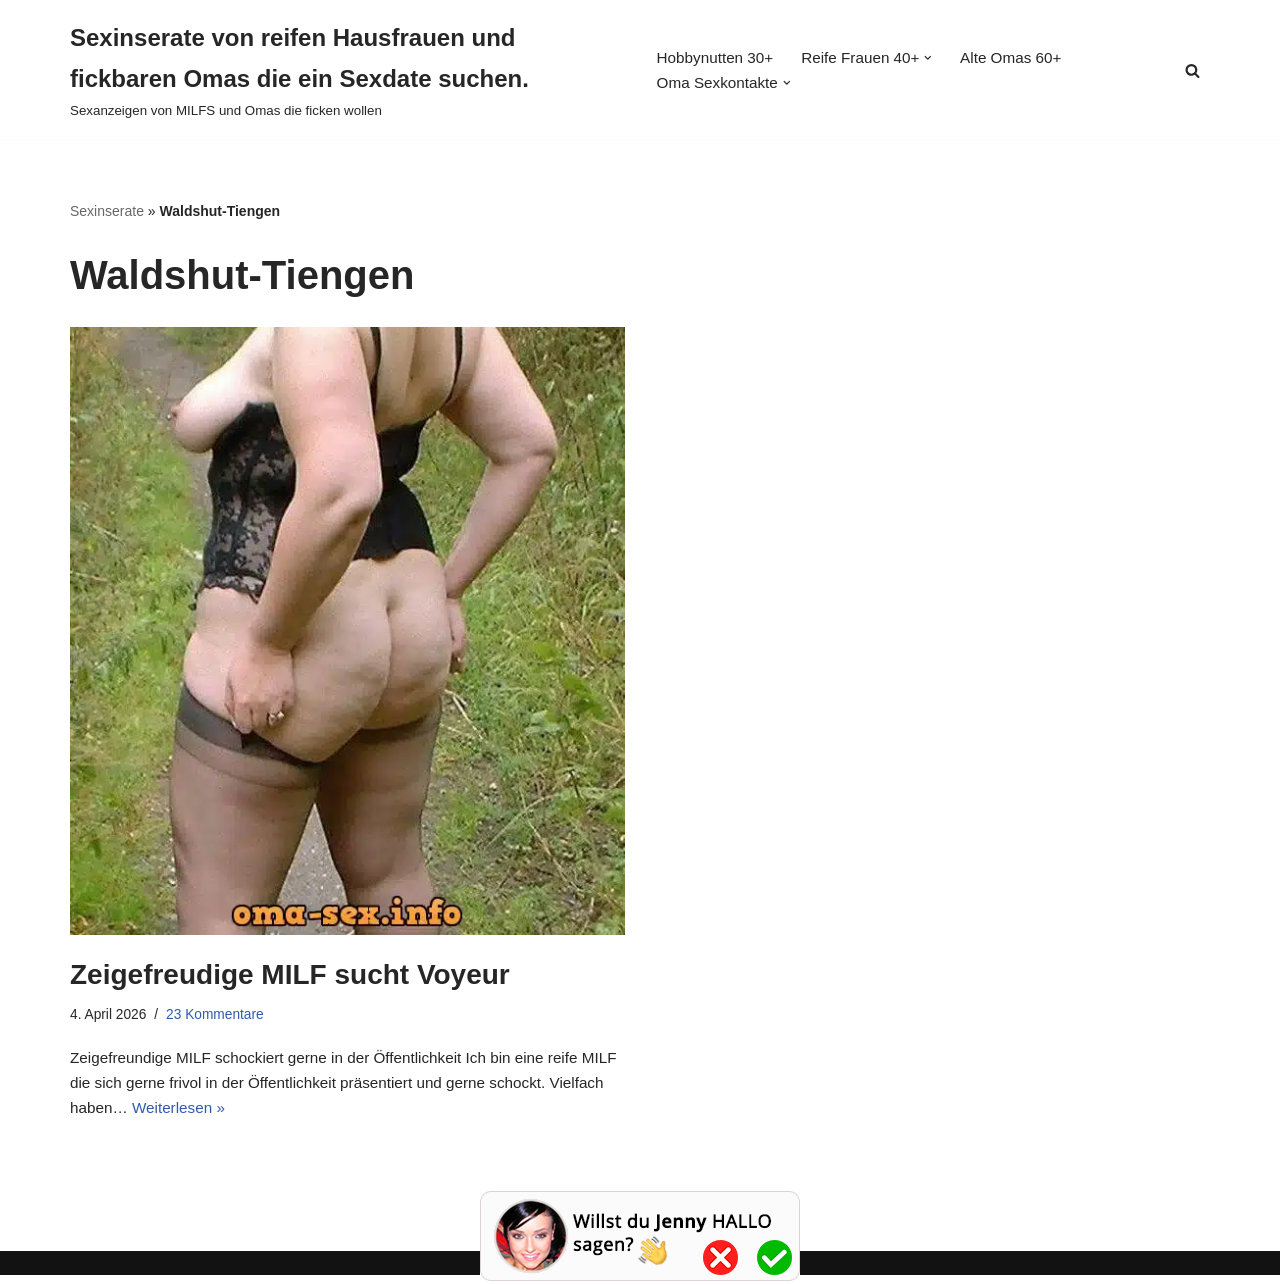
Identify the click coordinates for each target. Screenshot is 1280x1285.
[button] (938, 57)
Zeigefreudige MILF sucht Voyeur (290, 975)
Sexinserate (107, 211)
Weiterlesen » (245, 1117)
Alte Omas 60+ (1023, 57)
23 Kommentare (221, 1017)
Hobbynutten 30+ (715, 57)
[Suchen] (1192, 70)
